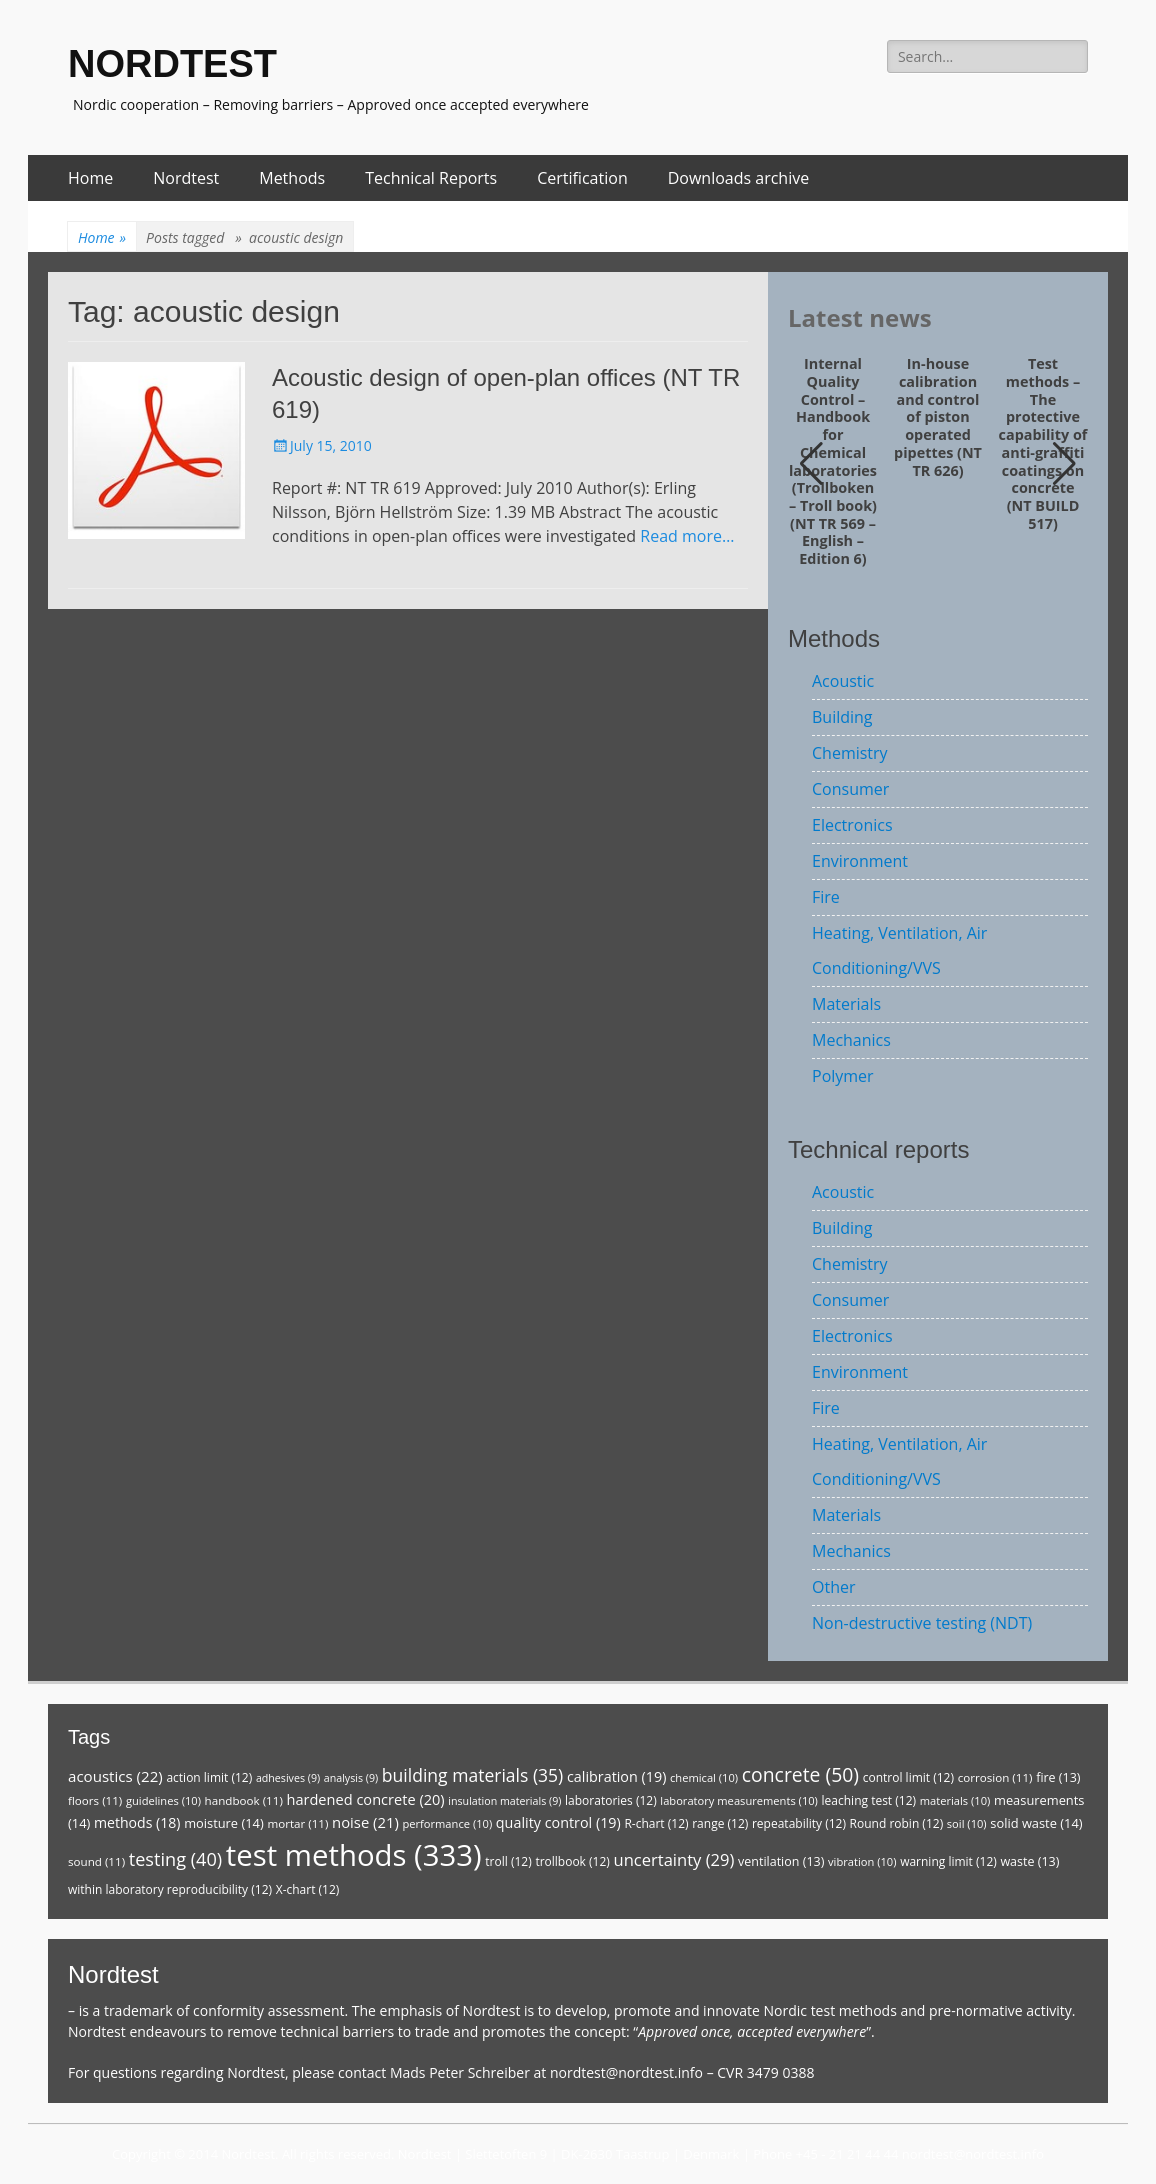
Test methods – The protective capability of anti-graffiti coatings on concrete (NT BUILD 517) (1043, 443)
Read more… (687, 536)
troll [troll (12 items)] (508, 1861)
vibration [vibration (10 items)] (862, 1861)
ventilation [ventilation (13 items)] (781, 1861)
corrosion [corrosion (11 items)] (995, 1777)
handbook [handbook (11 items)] (244, 1800)
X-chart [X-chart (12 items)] (308, 1889)
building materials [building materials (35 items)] (472, 1775)
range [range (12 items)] (720, 1823)
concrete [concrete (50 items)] (800, 1774)
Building (842, 717)
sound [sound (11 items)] (96, 1861)
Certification (582, 178)
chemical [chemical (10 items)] (704, 1777)
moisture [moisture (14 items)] (224, 1823)
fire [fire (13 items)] (1058, 1777)
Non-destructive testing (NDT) (922, 1623)
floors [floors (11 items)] (95, 1800)
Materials (846, 1004)
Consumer (850, 789)
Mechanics (851, 1040)
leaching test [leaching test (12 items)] (869, 1800)
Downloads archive (739, 178)
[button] (1064, 464)
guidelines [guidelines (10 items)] (163, 1800)
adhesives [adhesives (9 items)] (288, 1778)
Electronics (852, 825)
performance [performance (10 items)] (447, 1823)
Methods (292, 178)
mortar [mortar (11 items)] (297, 1823)
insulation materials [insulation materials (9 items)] (504, 1801)
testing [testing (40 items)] (176, 1859)
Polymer (843, 1076)
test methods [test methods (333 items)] (354, 1855)
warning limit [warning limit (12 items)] (948, 1861)
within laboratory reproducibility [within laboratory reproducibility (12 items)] (170, 1889)
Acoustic (843, 681)
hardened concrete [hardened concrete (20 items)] (365, 1799)
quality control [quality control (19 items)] (558, 1822)
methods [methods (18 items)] (137, 1822)
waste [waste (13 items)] (1029, 1861)
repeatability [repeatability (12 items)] (799, 1823)
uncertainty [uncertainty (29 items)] (673, 1859)
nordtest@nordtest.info (626, 2072)
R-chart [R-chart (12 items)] (656, 1823)
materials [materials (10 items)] (955, 1800)
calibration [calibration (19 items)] (616, 1776)
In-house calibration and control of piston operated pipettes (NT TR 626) (938, 417)
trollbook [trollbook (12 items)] (572, 1861)
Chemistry (850, 753)
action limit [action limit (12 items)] (209, 1777)
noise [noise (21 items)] (365, 1822)
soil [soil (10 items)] (967, 1823)
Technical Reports (431, 178)
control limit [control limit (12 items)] (908, 1777)
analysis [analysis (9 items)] (351, 1778)
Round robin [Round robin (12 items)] (897, 1823)
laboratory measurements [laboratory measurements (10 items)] (739, 1800)
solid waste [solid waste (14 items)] (1036, 1823)
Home (90, 178)
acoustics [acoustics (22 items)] (115, 1776)
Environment (860, 861)
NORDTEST (172, 64)
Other (833, 1587)
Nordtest (186, 178)
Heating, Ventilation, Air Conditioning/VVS (899, 950)
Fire (826, 897)
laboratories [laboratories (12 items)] (611, 1800)
